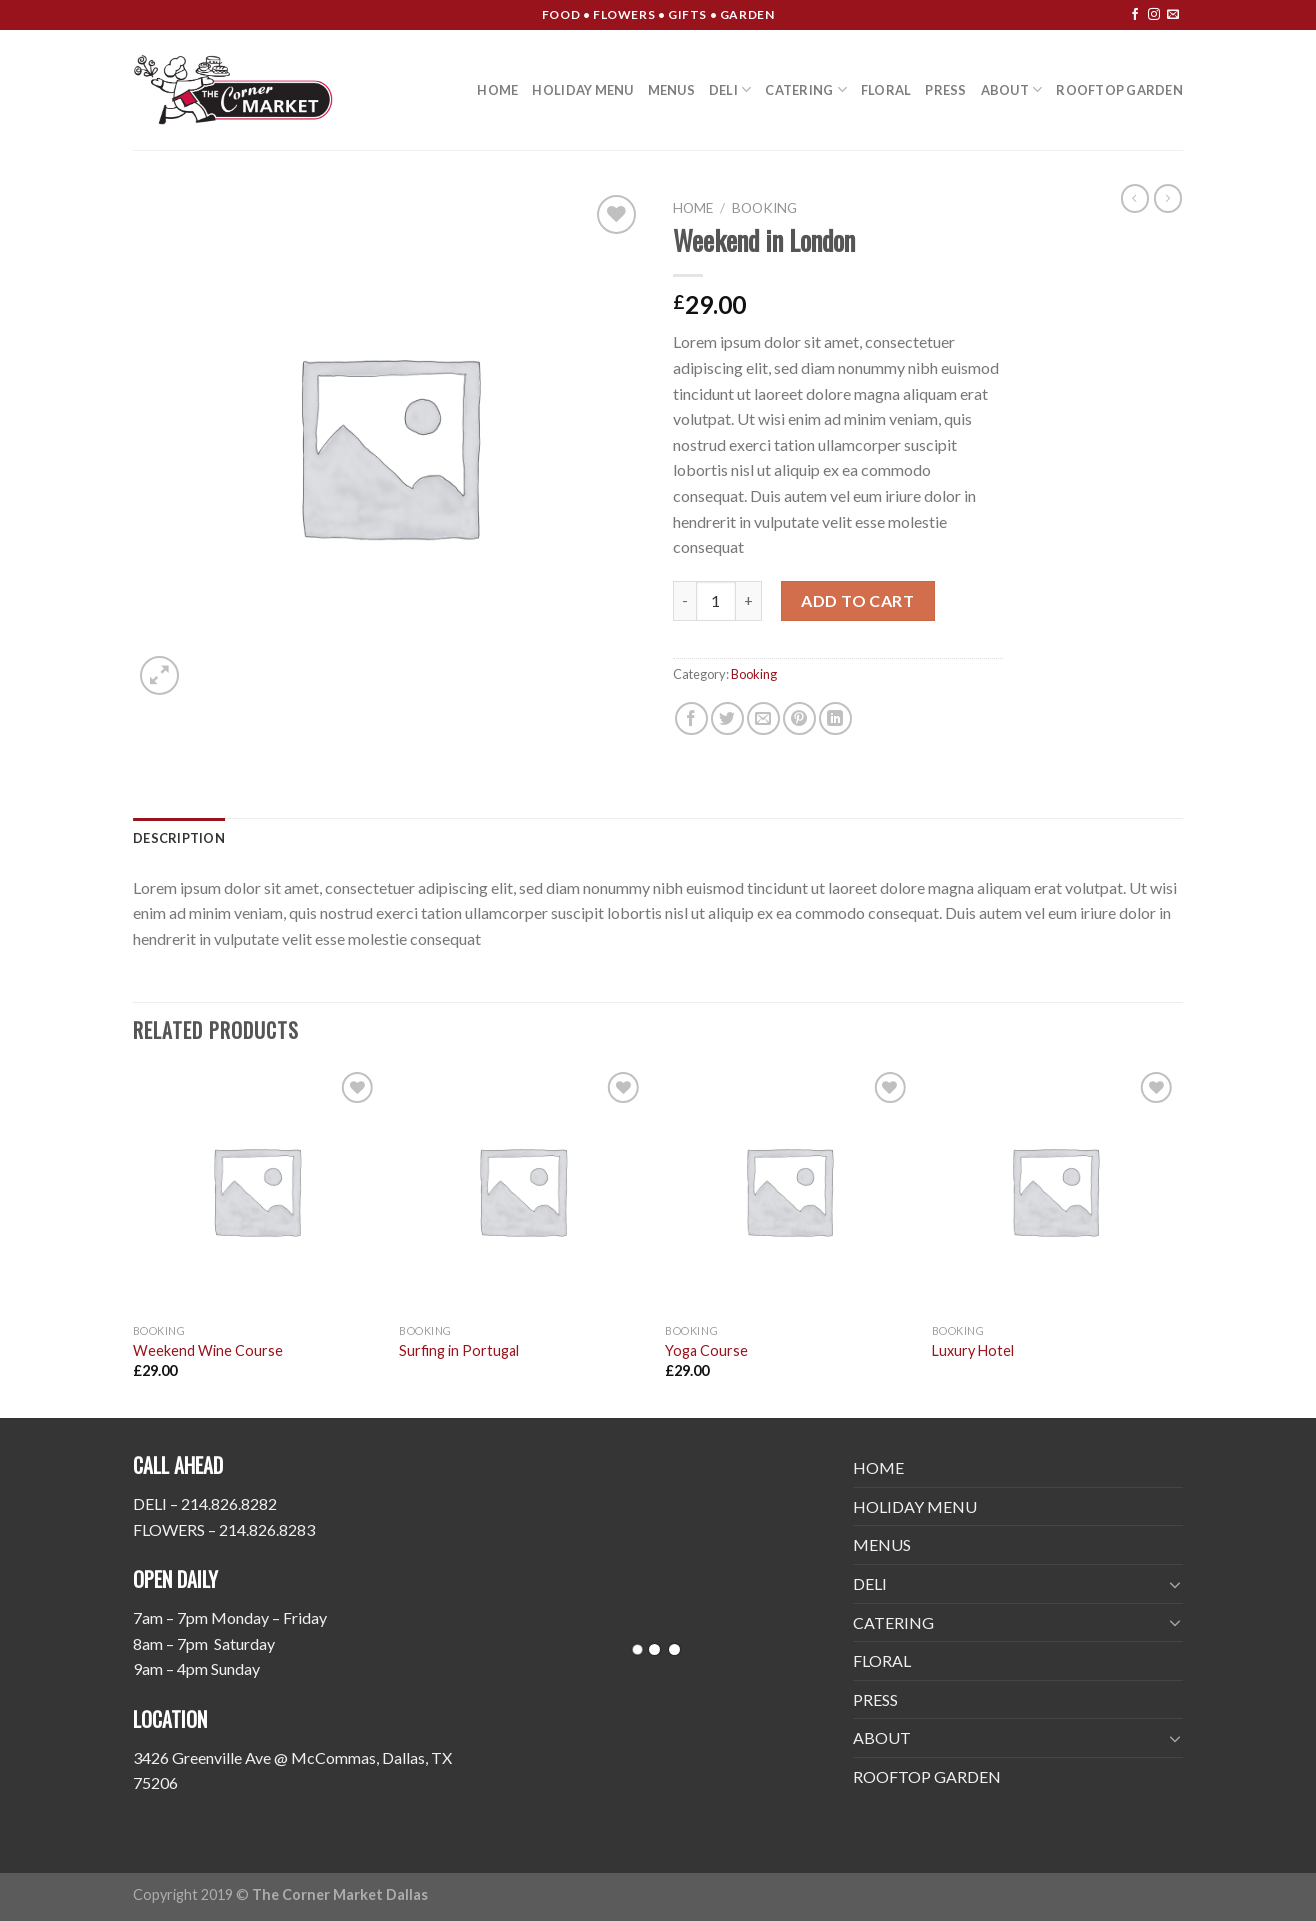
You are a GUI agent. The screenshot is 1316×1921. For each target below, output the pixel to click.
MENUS (671, 90)
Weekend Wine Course (208, 1350)
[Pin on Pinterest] (799, 718)
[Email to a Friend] (763, 718)
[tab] (179, 838)
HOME (497, 90)
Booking (764, 208)
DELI (730, 89)
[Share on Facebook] (691, 718)
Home (693, 208)
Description (179, 838)
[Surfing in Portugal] (522, 1190)
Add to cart (857, 600)
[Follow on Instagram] (1154, 15)
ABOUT (1012, 89)
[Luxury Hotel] (1055, 1190)
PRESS (945, 90)
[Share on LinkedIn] (835, 718)
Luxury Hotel (973, 1350)
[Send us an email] (1173, 15)
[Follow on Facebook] (1135, 15)
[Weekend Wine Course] (256, 1190)
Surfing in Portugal (459, 1350)
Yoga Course (706, 1350)
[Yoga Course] (788, 1190)
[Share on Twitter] (727, 718)
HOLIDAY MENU (582, 90)
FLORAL (886, 90)
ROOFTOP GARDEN (1119, 90)
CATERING (806, 89)
